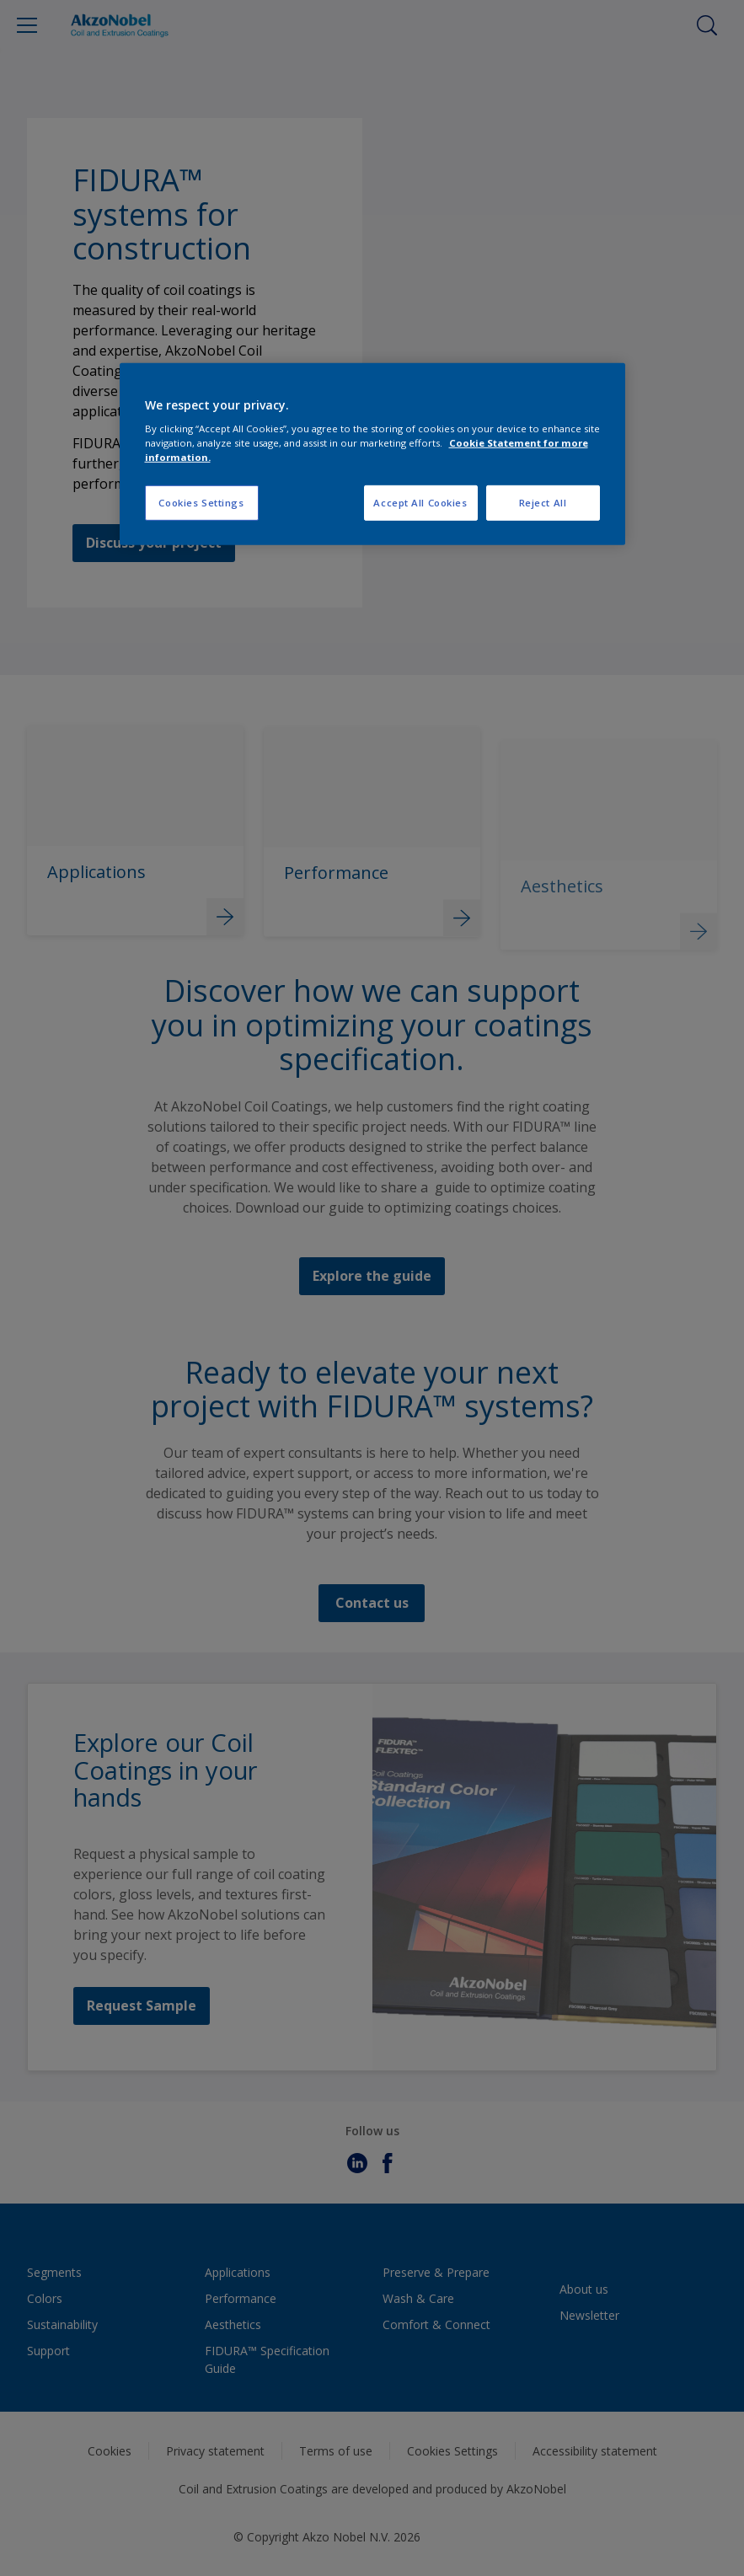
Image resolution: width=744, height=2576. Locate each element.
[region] (372, 453)
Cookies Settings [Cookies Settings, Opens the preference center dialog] (201, 502)
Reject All (543, 502)
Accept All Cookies (420, 502)
